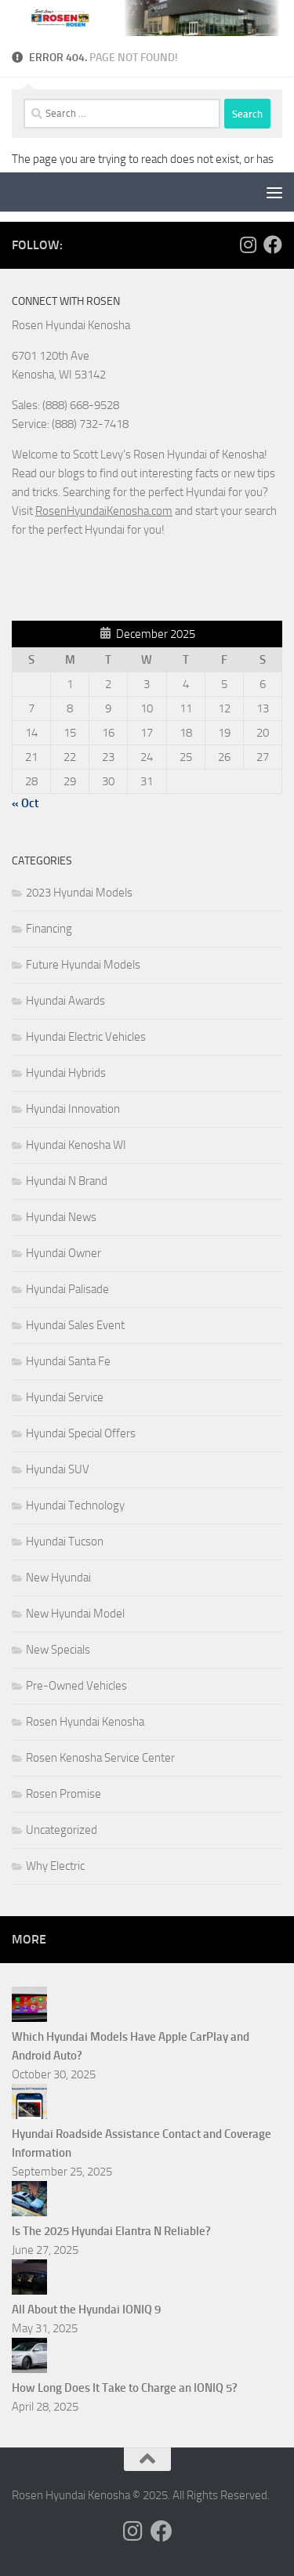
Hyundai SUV (57, 1469)
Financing (49, 929)
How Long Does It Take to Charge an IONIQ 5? (125, 2388)
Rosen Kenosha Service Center (100, 1758)
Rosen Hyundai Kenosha (85, 1722)
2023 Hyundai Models (79, 893)
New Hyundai (58, 1578)
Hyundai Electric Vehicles (86, 1037)
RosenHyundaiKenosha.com (103, 511)
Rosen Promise (63, 1794)
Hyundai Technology (75, 1505)
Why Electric (55, 1866)
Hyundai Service (64, 1397)
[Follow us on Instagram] (247, 244)
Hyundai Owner (63, 1253)
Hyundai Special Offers (81, 1433)
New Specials (58, 1650)
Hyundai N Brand (66, 1181)
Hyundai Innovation (73, 1109)
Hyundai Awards (65, 1001)
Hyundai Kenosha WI (76, 1145)
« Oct (25, 803)
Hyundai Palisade (67, 1289)
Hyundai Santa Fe (68, 1361)
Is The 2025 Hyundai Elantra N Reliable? (111, 2231)
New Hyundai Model (75, 1614)
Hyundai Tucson (64, 1541)
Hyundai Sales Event (75, 1325)
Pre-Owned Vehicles (76, 1686)
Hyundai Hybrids (66, 1073)
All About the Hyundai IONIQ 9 (86, 2309)
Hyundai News (61, 1217)
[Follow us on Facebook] (272, 244)
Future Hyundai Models (83, 965)
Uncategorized (61, 1830)
